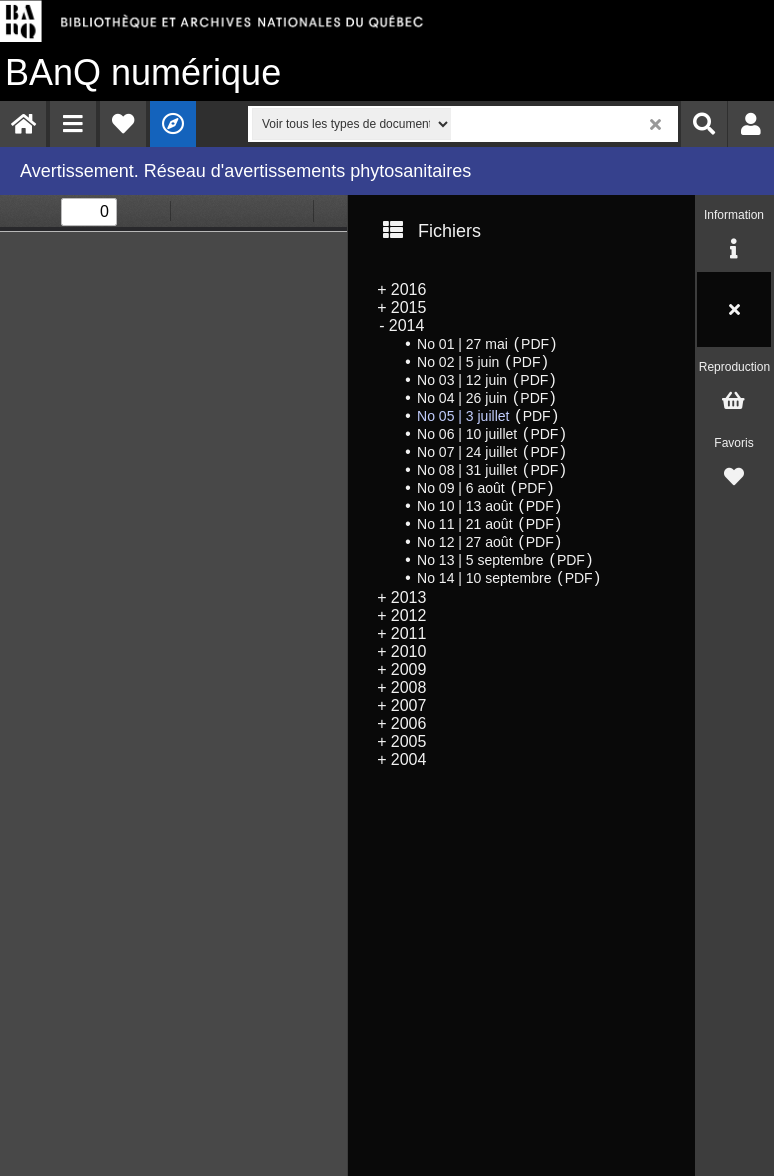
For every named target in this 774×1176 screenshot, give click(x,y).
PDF (535, 344)
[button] (73, 124)
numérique (143, 72)
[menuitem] (23, 124)
